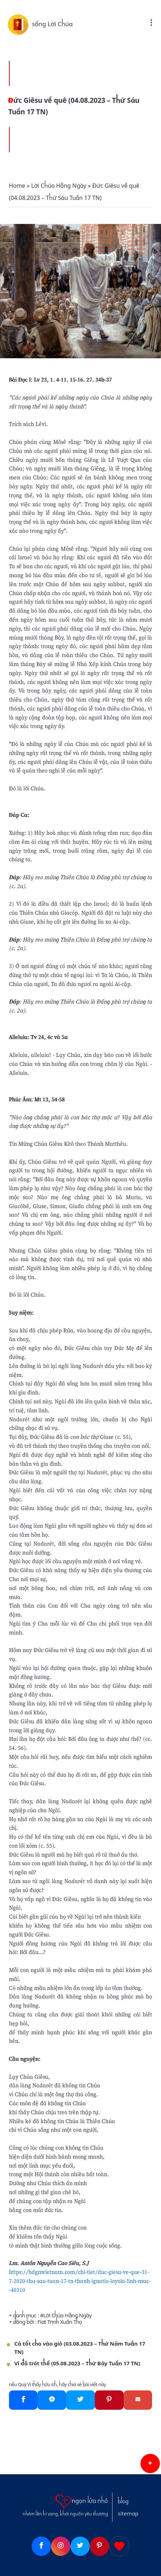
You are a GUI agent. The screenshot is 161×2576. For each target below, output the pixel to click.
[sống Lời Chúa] (20, 24)
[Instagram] (60, 2546)
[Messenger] (51, 2400)
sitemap (128, 2513)
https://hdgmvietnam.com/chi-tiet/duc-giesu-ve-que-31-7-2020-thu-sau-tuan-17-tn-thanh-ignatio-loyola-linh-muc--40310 (80, 2281)
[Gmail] (138, 2400)
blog (123, 2501)
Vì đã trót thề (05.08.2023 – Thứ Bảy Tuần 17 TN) (77, 2363)
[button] (150, 2463)
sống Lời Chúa (52, 24)
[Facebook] (23, 2400)
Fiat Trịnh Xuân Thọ (59, 2322)
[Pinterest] (109, 2400)
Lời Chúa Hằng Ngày (67, 2315)
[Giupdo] (119, 2546)
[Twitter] (80, 2400)
